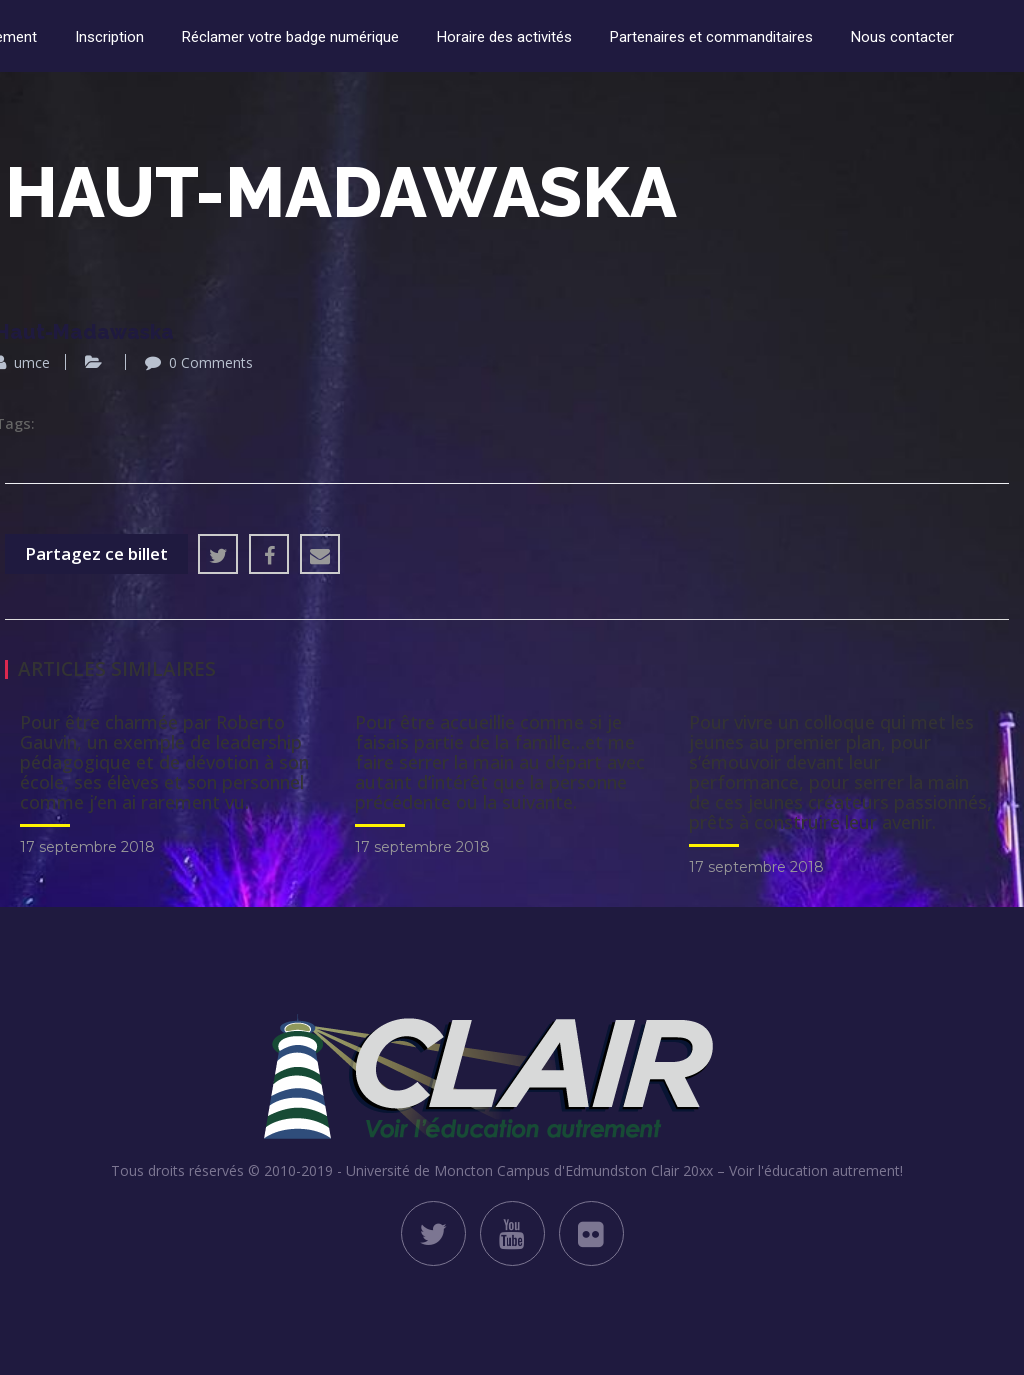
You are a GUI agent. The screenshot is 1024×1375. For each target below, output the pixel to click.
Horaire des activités (504, 37)
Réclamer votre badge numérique (290, 37)
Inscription (109, 37)
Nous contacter (902, 37)
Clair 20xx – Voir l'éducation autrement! (777, 1170)
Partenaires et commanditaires (711, 37)
